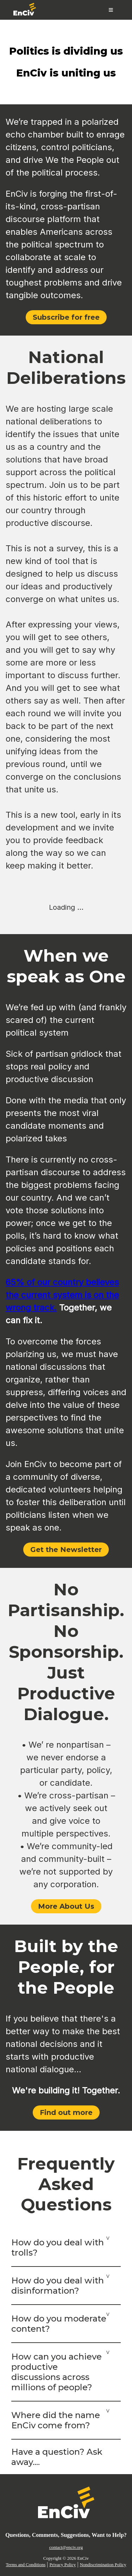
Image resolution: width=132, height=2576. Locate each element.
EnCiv (83, 2558)
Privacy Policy (62, 2564)
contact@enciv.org (66, 2547)
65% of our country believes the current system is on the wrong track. (62, 1295)
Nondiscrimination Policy (103, 2564)
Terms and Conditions (25, 2564)
